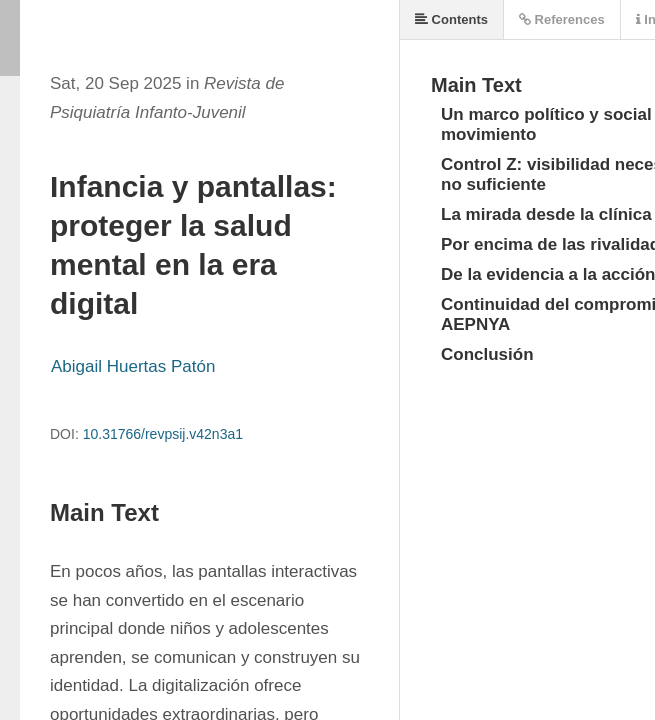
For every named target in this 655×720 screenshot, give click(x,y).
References (562, 19)
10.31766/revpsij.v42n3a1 (163, 434)
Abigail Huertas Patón (133, 366)
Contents (451, 19)
